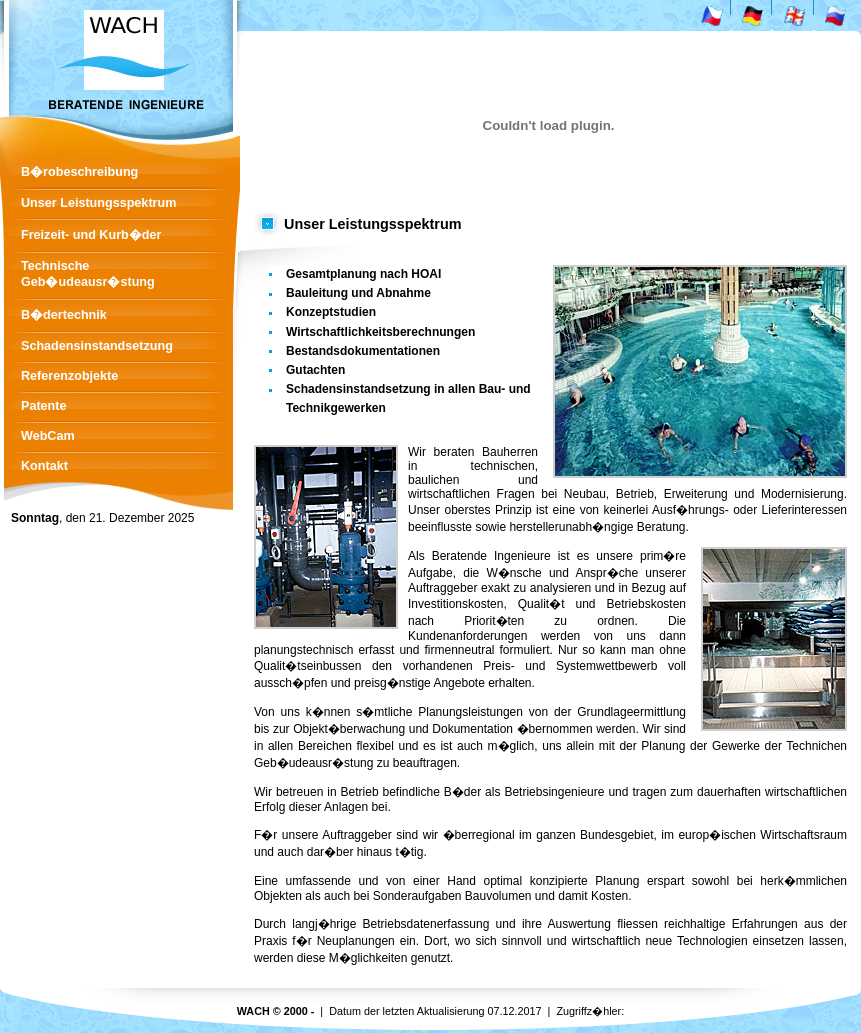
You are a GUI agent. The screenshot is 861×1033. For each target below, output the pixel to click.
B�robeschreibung (79, 172)
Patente (44, 406)
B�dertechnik (64, 315)
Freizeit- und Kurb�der (91, 235)
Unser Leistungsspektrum (98, 203)
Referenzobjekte (69, 376)
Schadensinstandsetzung (97, 346)
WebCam (48, 436)
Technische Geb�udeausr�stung (88, 274)
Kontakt (44, 466)
